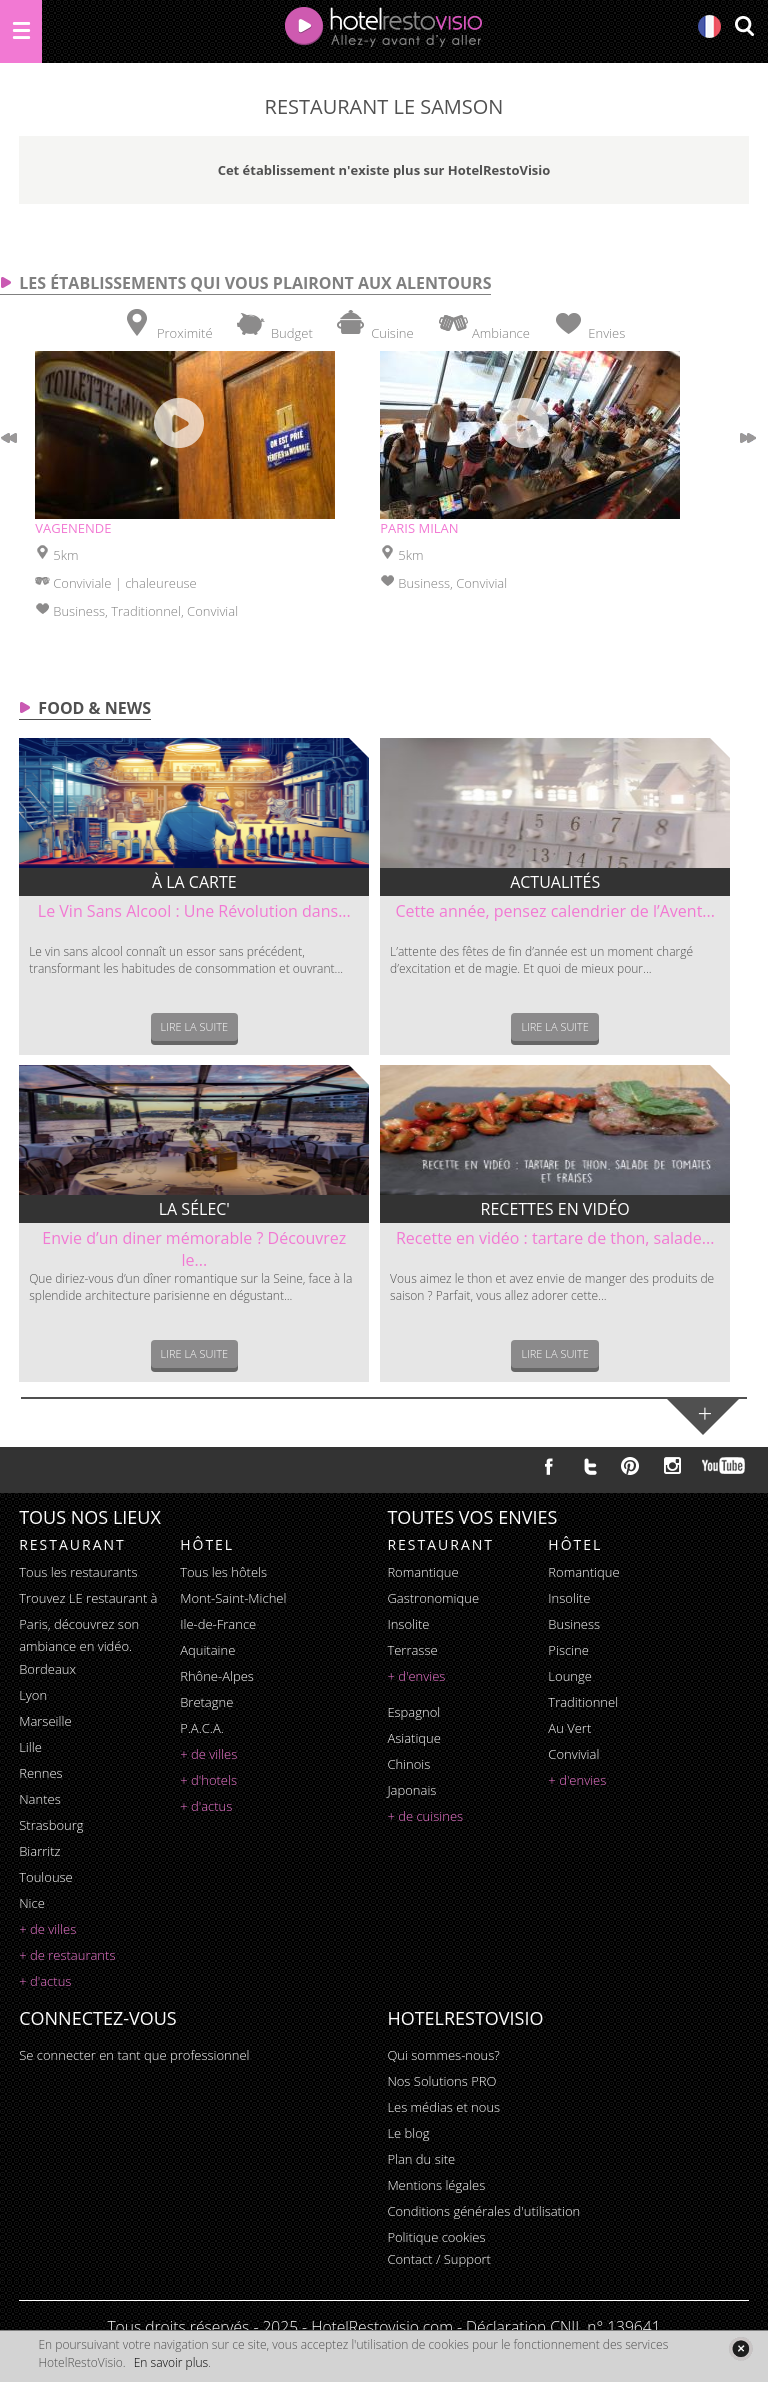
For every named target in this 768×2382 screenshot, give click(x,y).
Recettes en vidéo (555, 1209)
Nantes (39, 1799)
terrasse (412, 1650)
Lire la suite (195, 1026)
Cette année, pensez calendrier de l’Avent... (555, 911)
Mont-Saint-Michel (233, 1598)
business (574, 1624)
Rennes (40, 1773)
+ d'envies (416, 1676)
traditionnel (583, 1702)
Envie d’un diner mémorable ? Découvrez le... (194, 1249)
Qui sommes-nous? (443, 2055)
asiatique (414, 1738)
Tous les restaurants (78, 1572)
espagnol (413, 1712)
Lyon (33, 1695)
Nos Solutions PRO (441, 2081)
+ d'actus (45, 1981)
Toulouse (46, 1877)
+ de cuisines (425, 1816)
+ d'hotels (208, 1780)
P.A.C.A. (202, 1728)
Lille (30, 1747)
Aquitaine (207, 1650)
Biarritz (39, 1851)
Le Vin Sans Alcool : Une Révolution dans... (194, 911)
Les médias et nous (443, 2107)
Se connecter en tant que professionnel (134, 2055)
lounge (570, 1676)
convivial (573, 1754)
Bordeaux (47, 1669)
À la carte (194, 882)
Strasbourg (51, 1825)
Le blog (408, 2133)
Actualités (555, 882)
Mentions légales (436, 2185)
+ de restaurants (67, 1955)
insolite (408, 1624)
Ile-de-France (218, 1624)
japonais (411, 1790)
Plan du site (421, 2159)
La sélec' (194, 1209)
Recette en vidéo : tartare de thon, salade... (555, 1238)
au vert (569, 1728)
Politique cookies (436, 2237)
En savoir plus (171, 2362)
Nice (32, 1903)
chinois (408, 1764)
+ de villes (47, 1929)
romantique (422, 1572)
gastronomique (433, 1598)
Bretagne (206, 1702)
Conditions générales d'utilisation (483, 2211)
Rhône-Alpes (217, 1676)
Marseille (45, 1721)
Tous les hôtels (223, 1572)
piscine (568, 1650)
